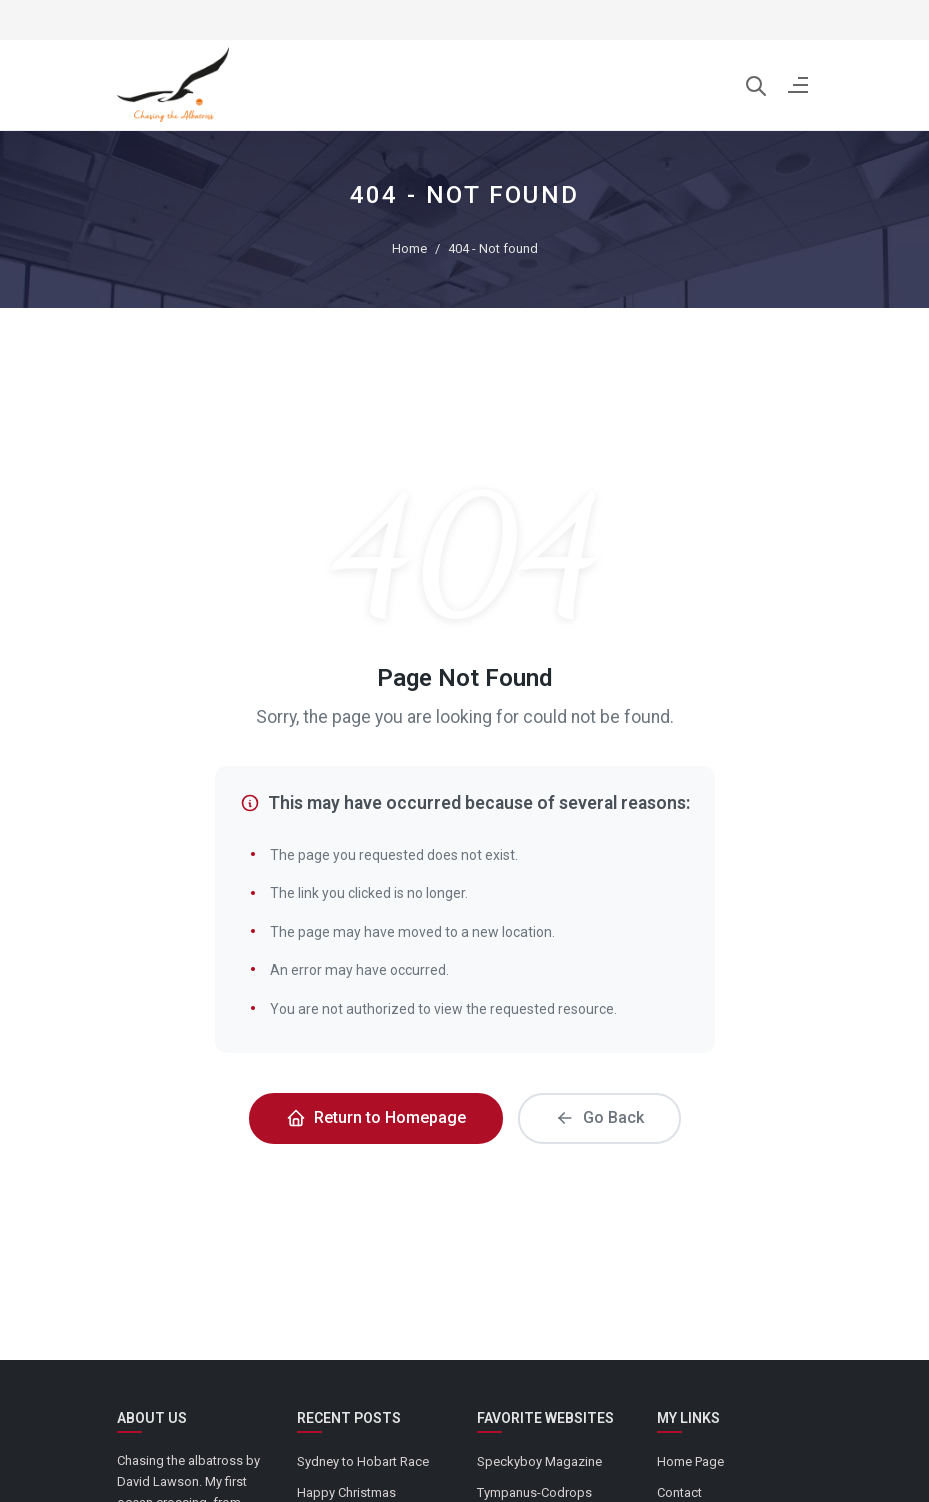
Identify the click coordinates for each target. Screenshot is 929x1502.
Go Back (599, 1118)
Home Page (690, 1461)
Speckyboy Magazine (539, 1461)
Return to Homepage (376, 1118)
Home (409, 248)
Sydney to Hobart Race (363, 1461)
